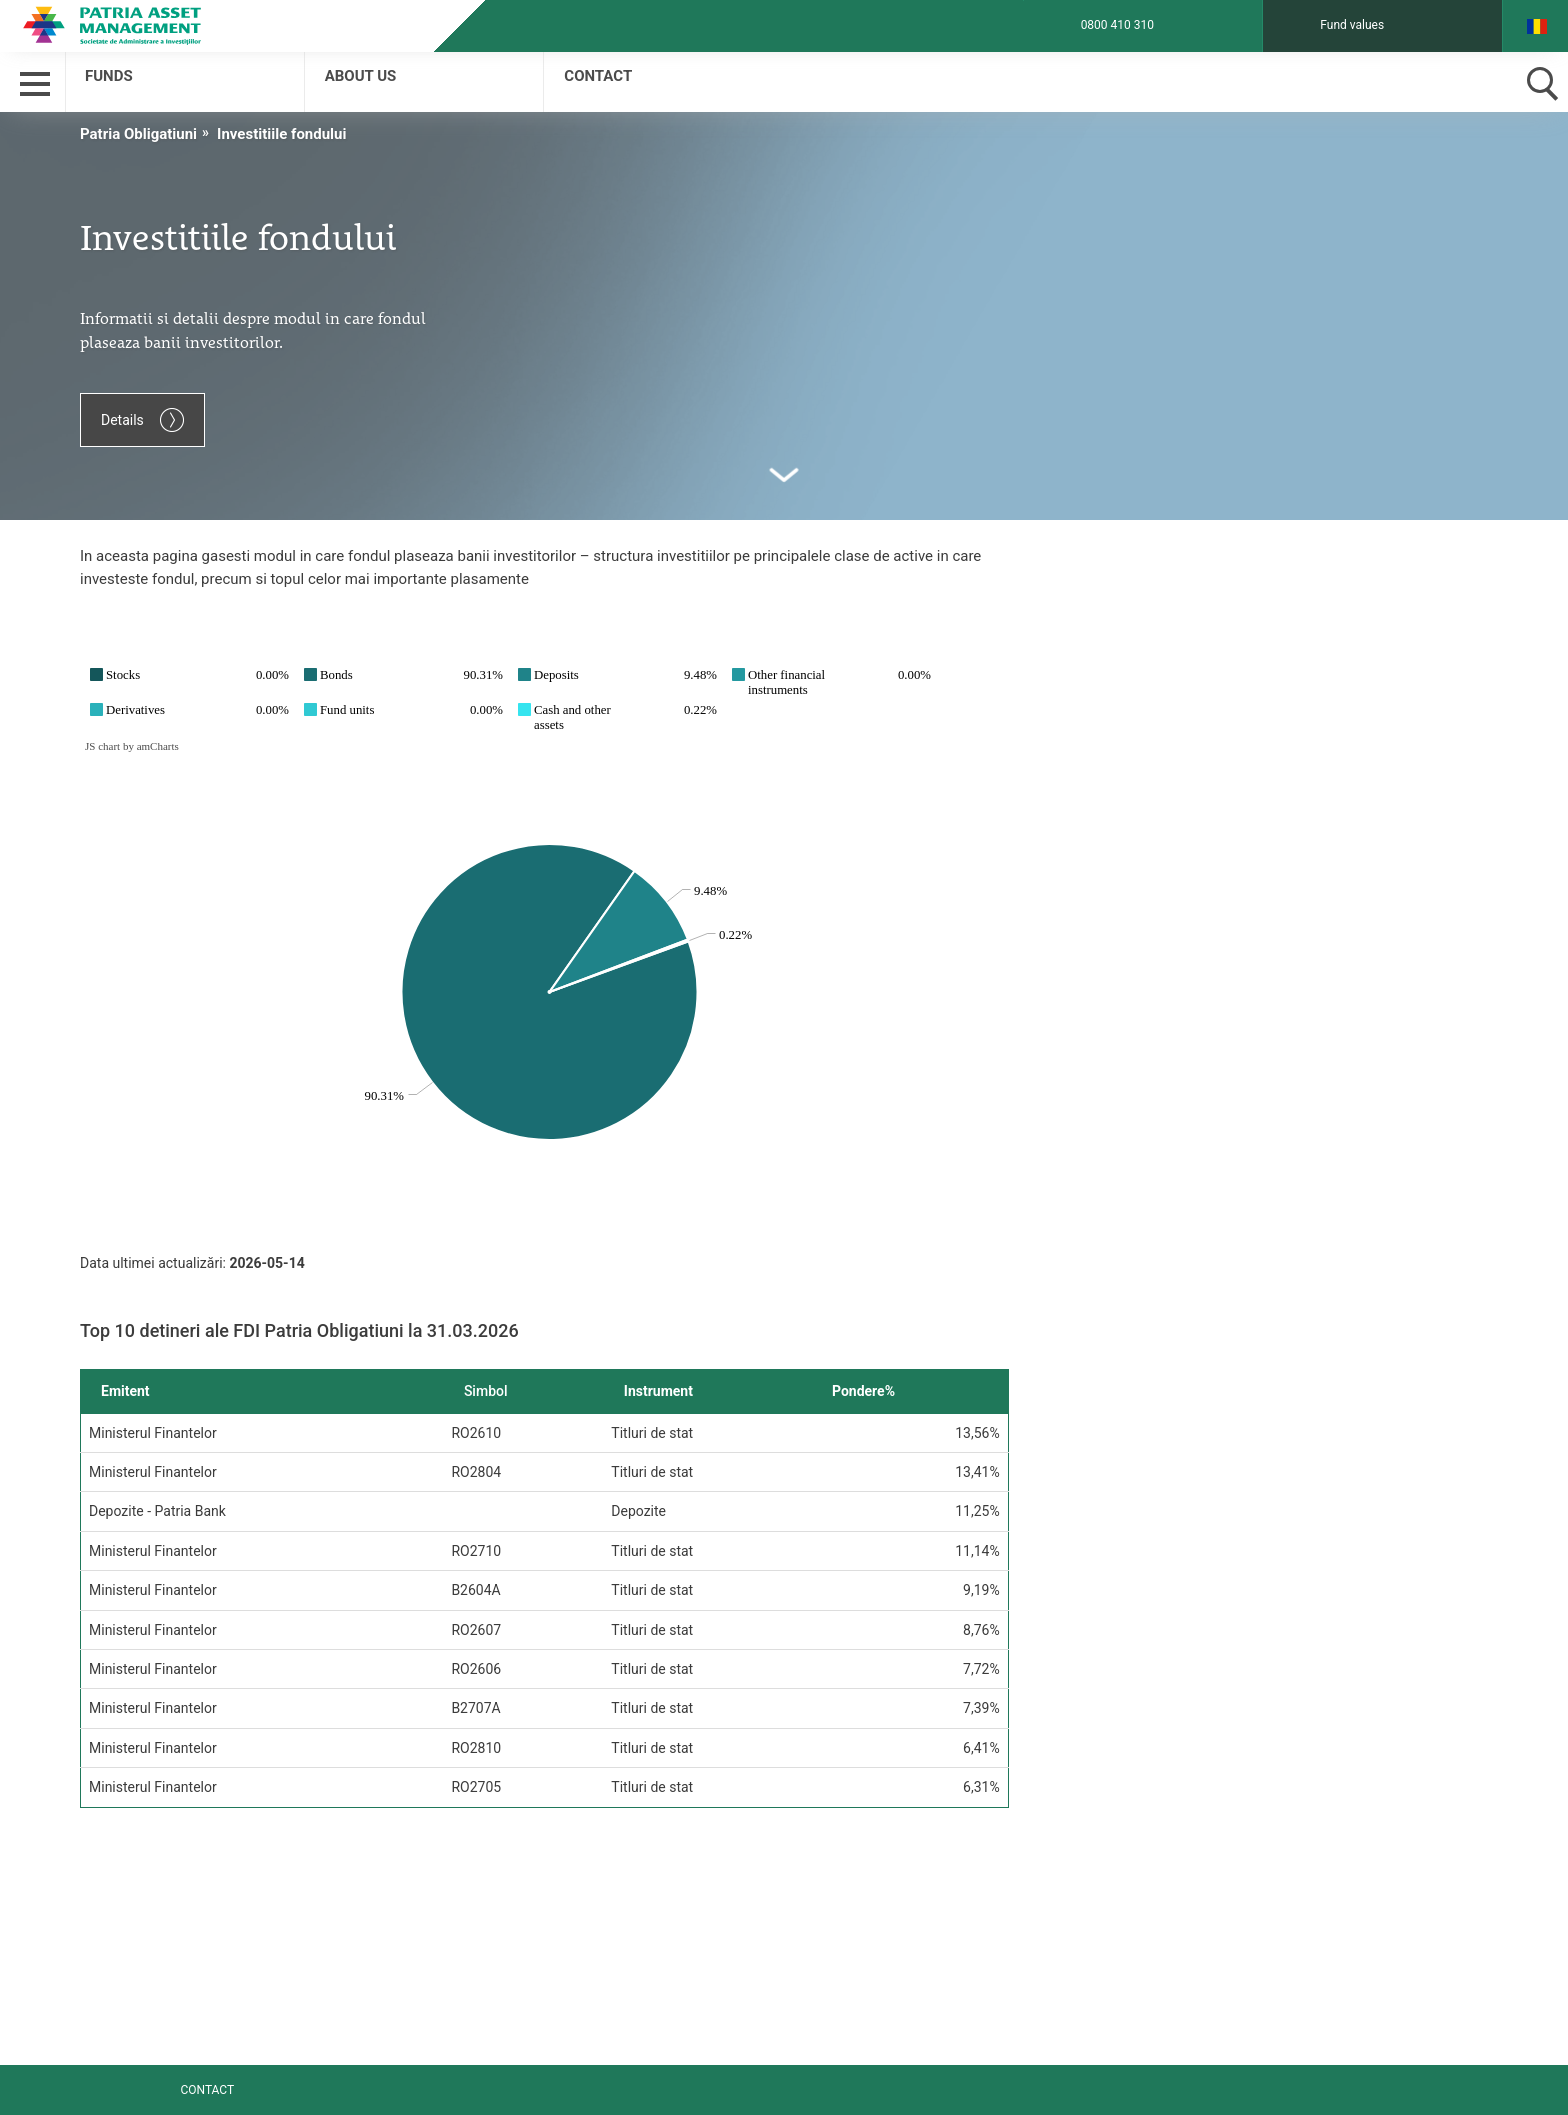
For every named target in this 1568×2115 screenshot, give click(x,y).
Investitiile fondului (281, 134)
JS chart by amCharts (132, 746)
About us (361, 76)
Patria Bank (155, 25)
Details (142, 420)
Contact (598, 76)
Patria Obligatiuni (138, 134)
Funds (109, 76)
